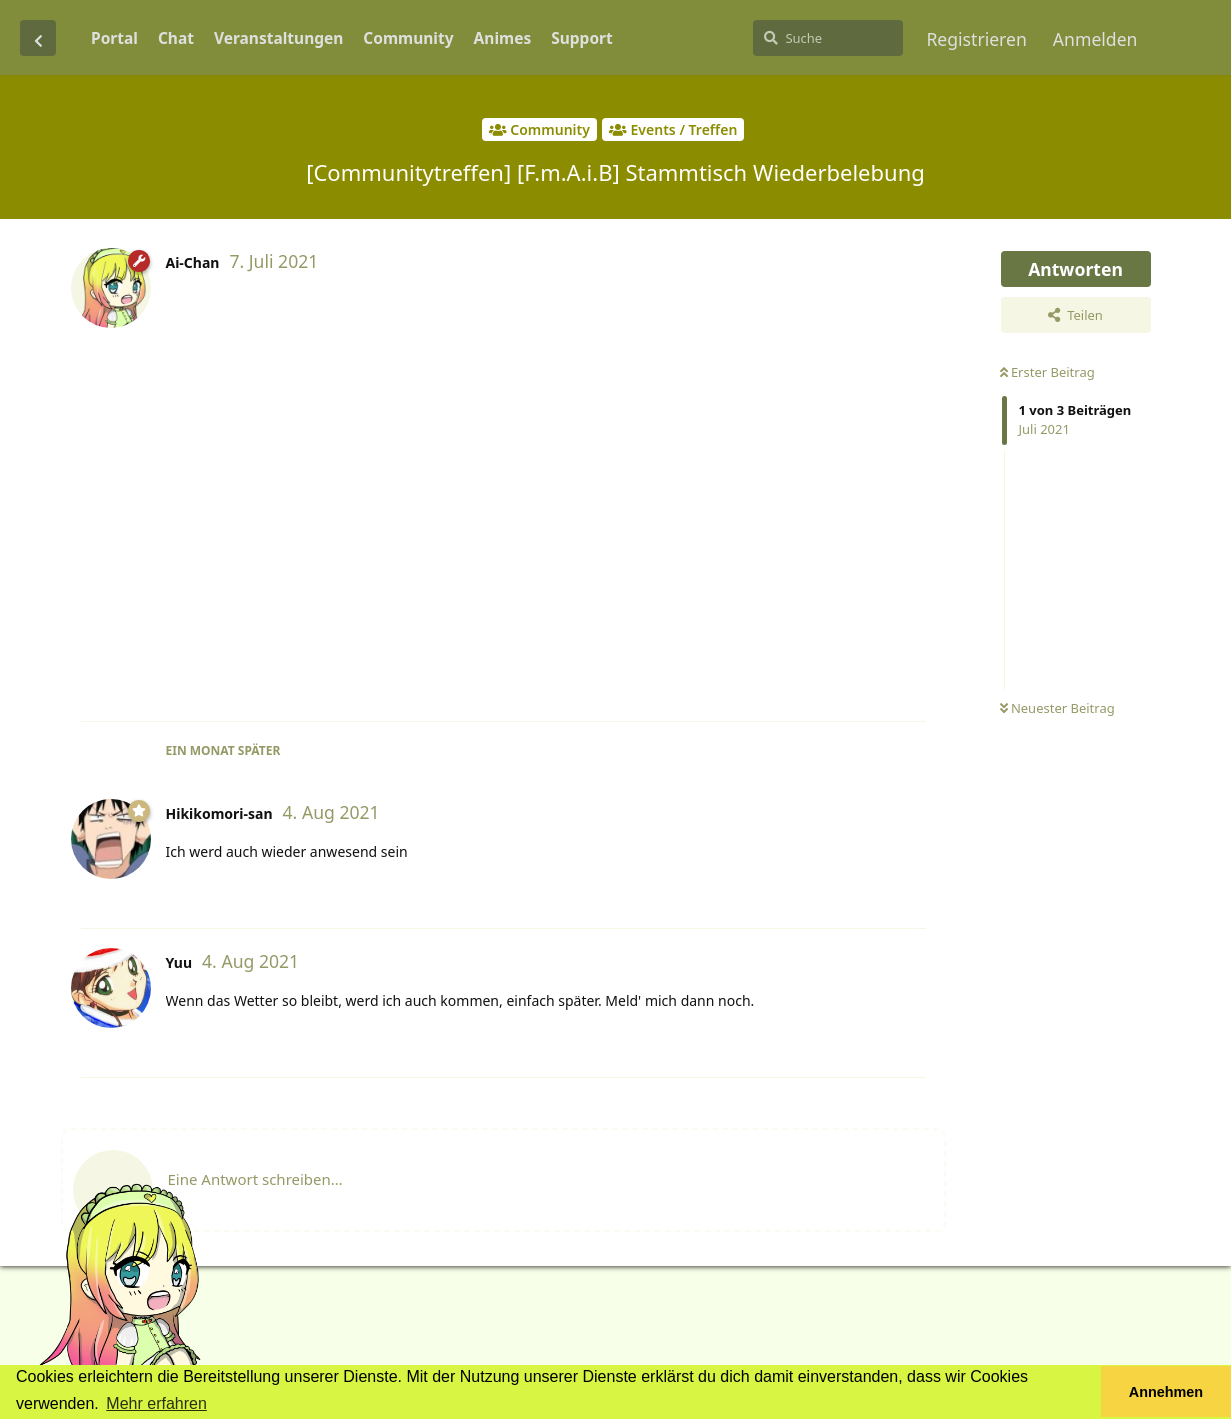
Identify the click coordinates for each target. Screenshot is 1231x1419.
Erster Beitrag (1047, 372)
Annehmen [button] (1166, 1392)
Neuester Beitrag (1057, 708)
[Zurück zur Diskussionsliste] (38, 38)
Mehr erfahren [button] (156, 1403)
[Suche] (828, 38)
